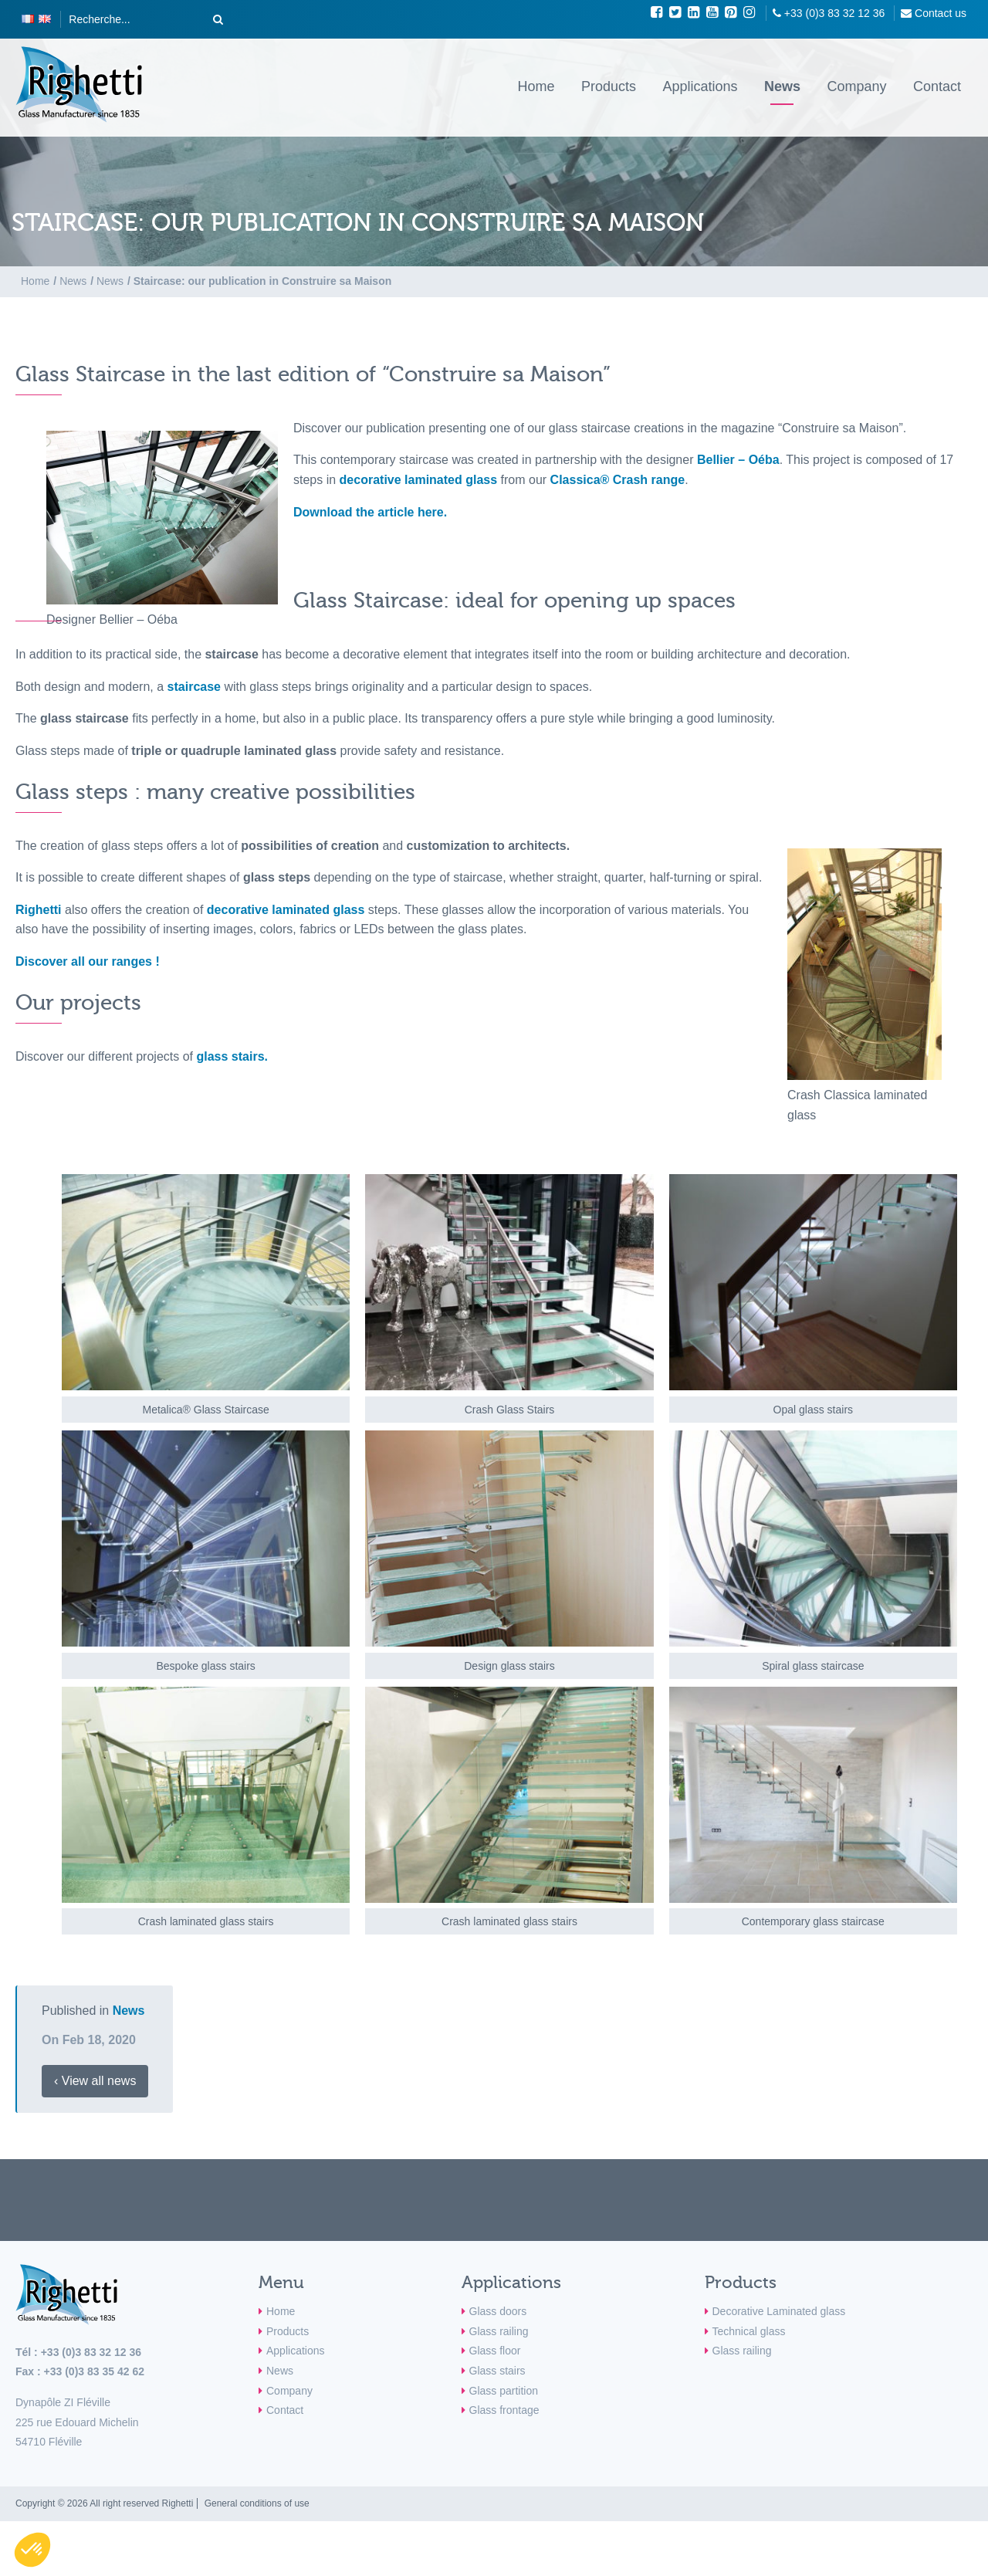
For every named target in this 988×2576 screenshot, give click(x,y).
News (782, 86)
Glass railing (499, 2331)
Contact (937, 86)
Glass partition (503, 2391)
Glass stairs (497, 2370)
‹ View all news (95, 2080)
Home (535, 86)
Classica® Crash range (617, 479)
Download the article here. (370, 512)
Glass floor (495, 2350)
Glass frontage (504, 2410)
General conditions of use (257, 2503)
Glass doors (498, 2311)
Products (608, 86)
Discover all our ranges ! (87, 961)
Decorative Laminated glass (779, 2311)
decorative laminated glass (419, 479)
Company (856, 86)
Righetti (38, 909)
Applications (699, 86)
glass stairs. (232, 1056)
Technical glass (749, 2331)
